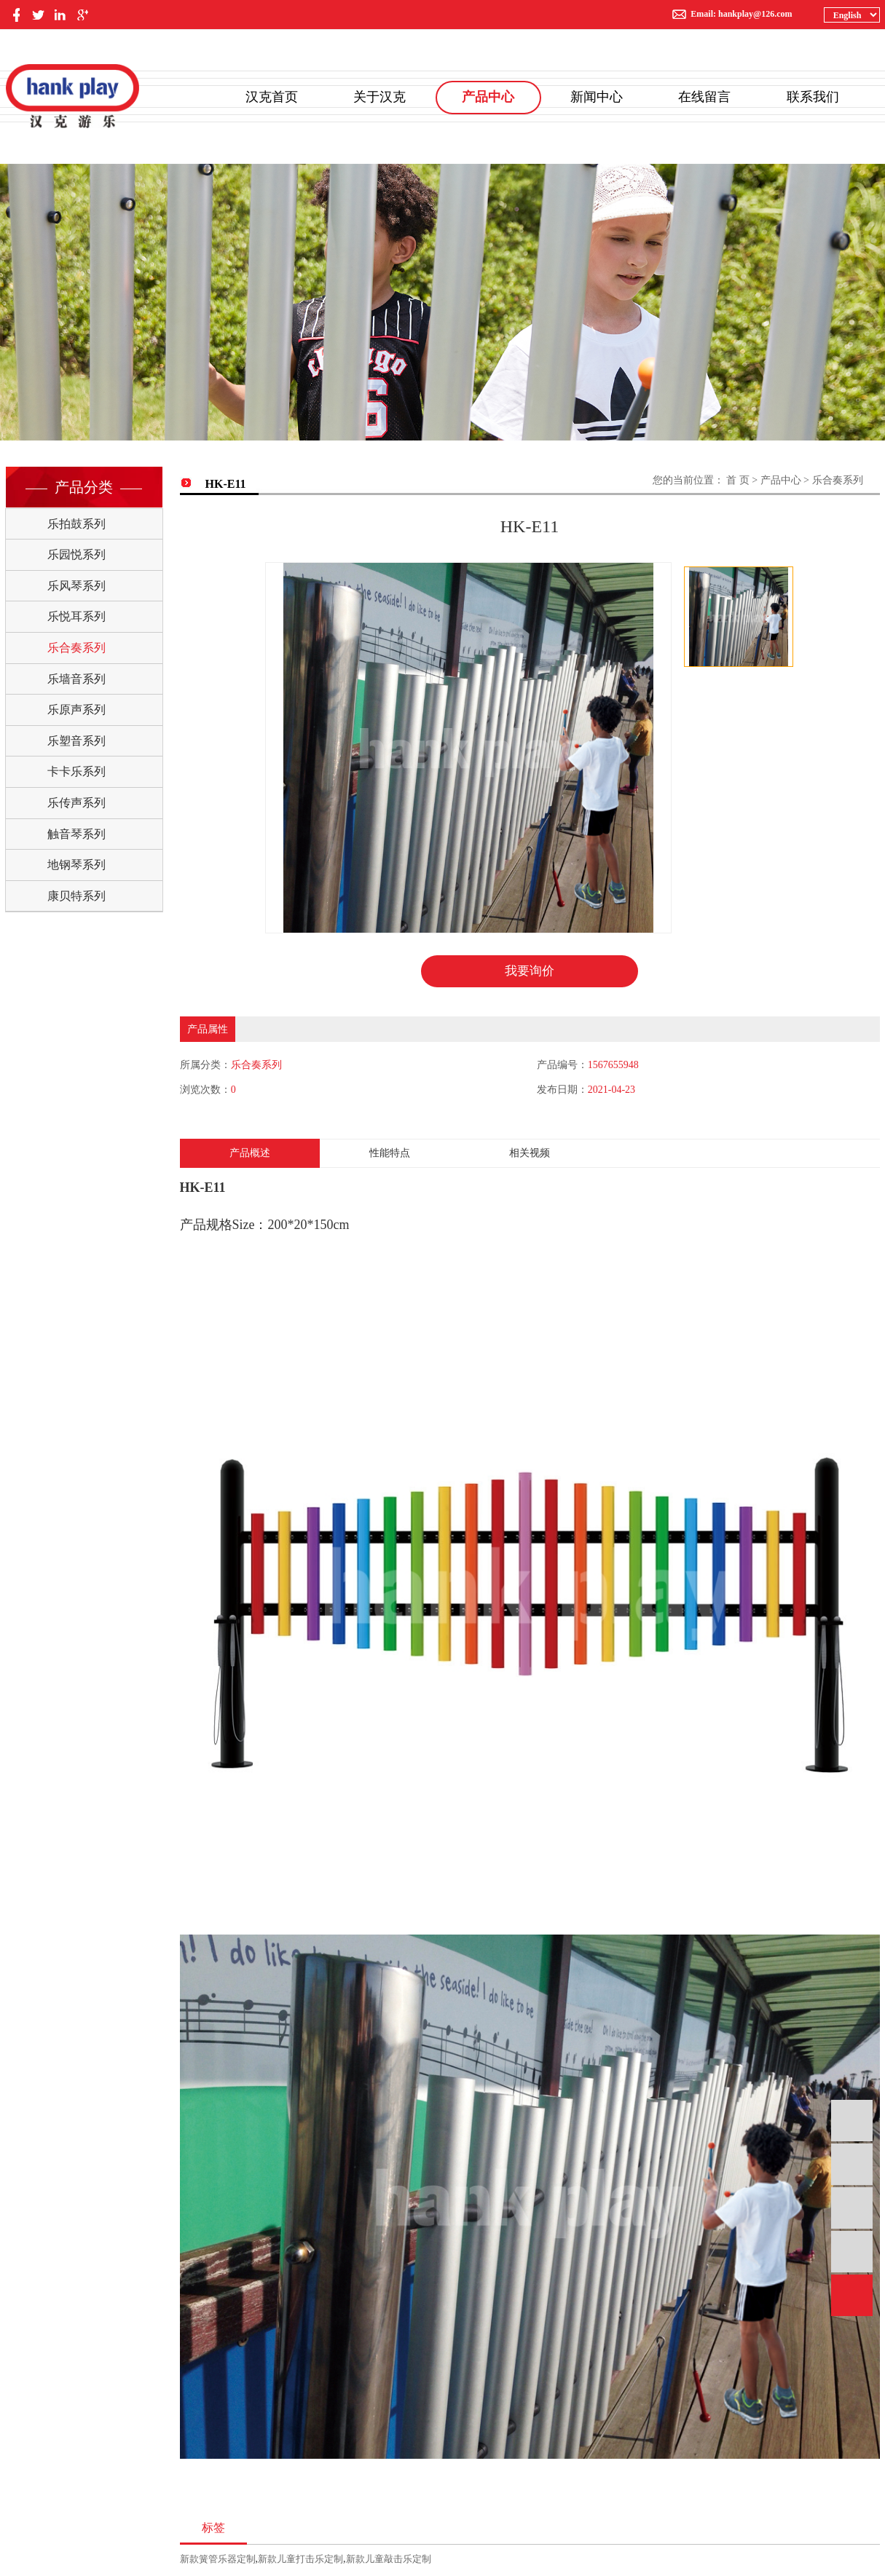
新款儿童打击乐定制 (300, 2560)
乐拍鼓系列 (76, 524)
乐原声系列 (76, 709)
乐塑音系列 (76, 741)
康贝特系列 (76, 896)
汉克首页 (271, 97)
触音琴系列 (76, 834)
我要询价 (529, 971)
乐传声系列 (76, 803)
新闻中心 (596, 97)
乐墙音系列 (76, 679)
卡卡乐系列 (76, 771)
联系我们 (813, 97)
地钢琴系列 (76, 864)
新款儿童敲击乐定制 (388, 2560)
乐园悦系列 (76, 554)
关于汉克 (379, 97)
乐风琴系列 (76, 586)
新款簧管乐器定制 (218, 2560)
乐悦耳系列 (76, 616)
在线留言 (704, 97)
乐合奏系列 (76, 647)
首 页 (738, 480)
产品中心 (488, 97)
